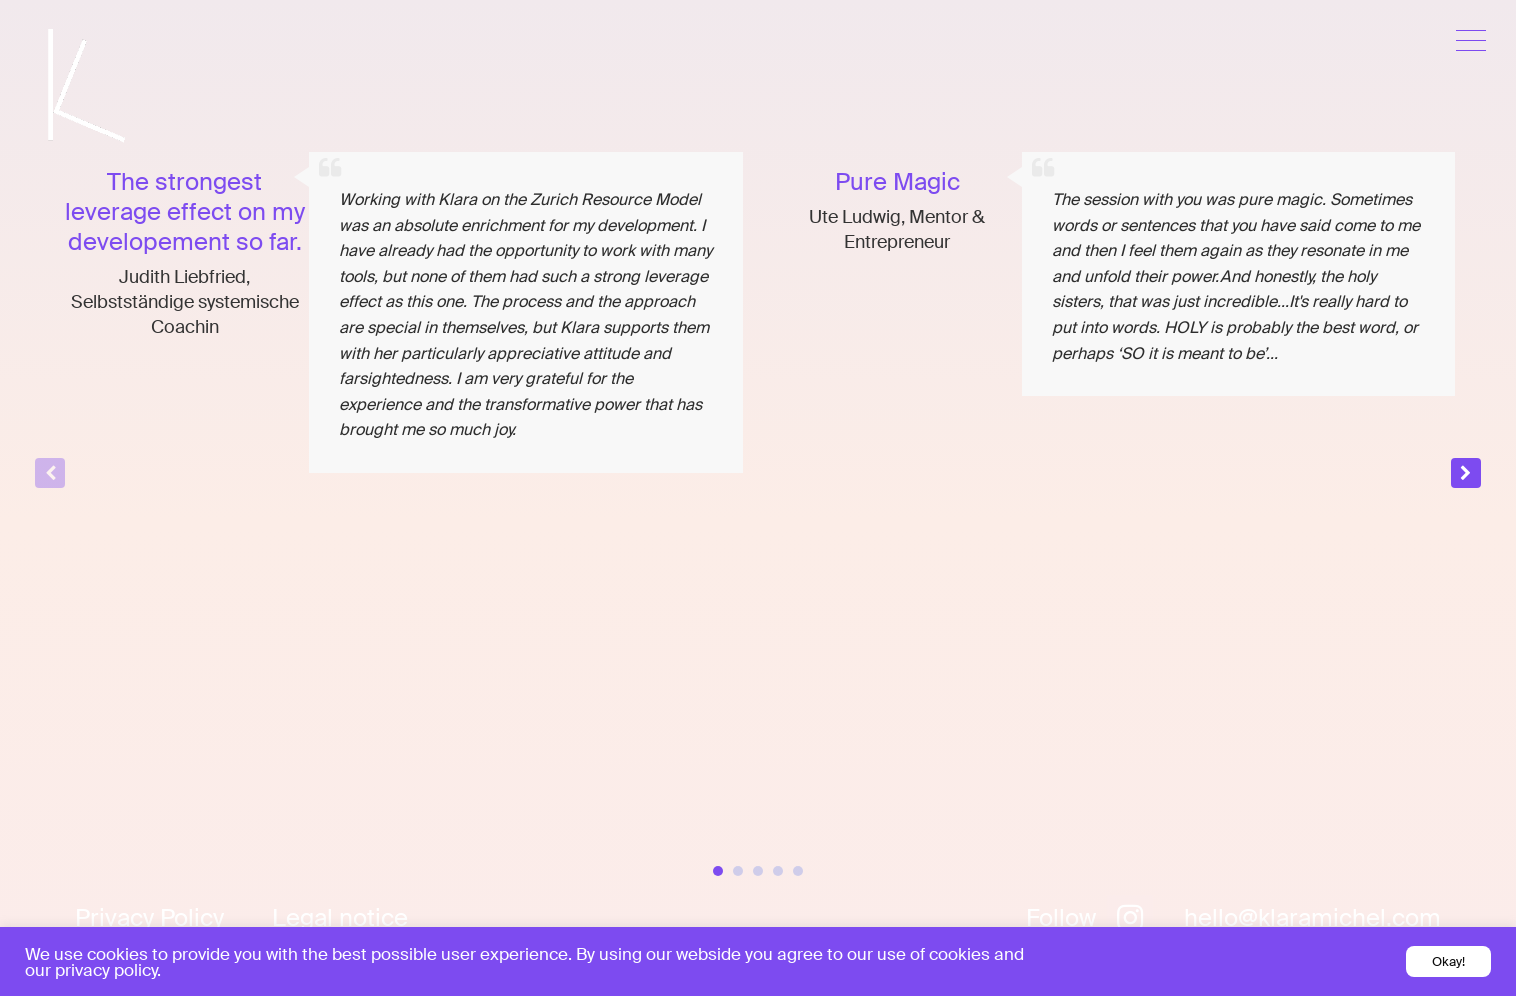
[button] (1466, 473)
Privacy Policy (149, 917)
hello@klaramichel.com (1312, 917)
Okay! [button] (1448, 961)
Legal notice (340, 917)
